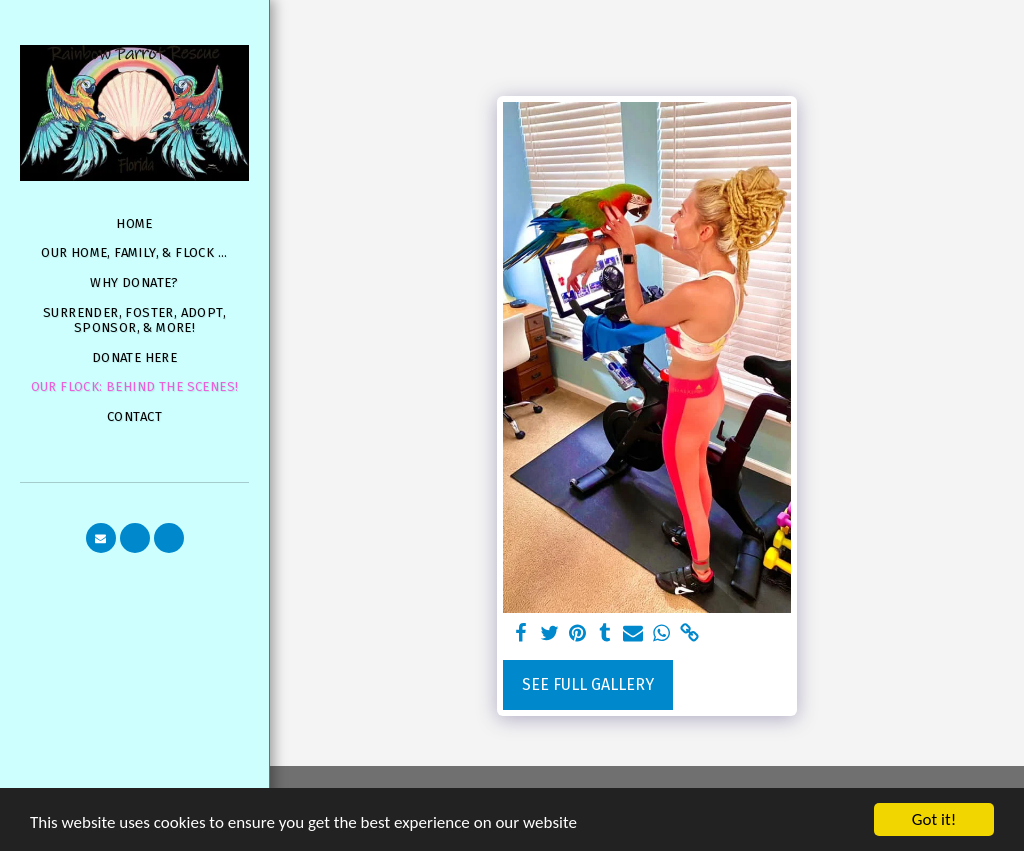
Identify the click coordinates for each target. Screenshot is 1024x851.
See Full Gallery (588, 684)
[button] (101, 538)
